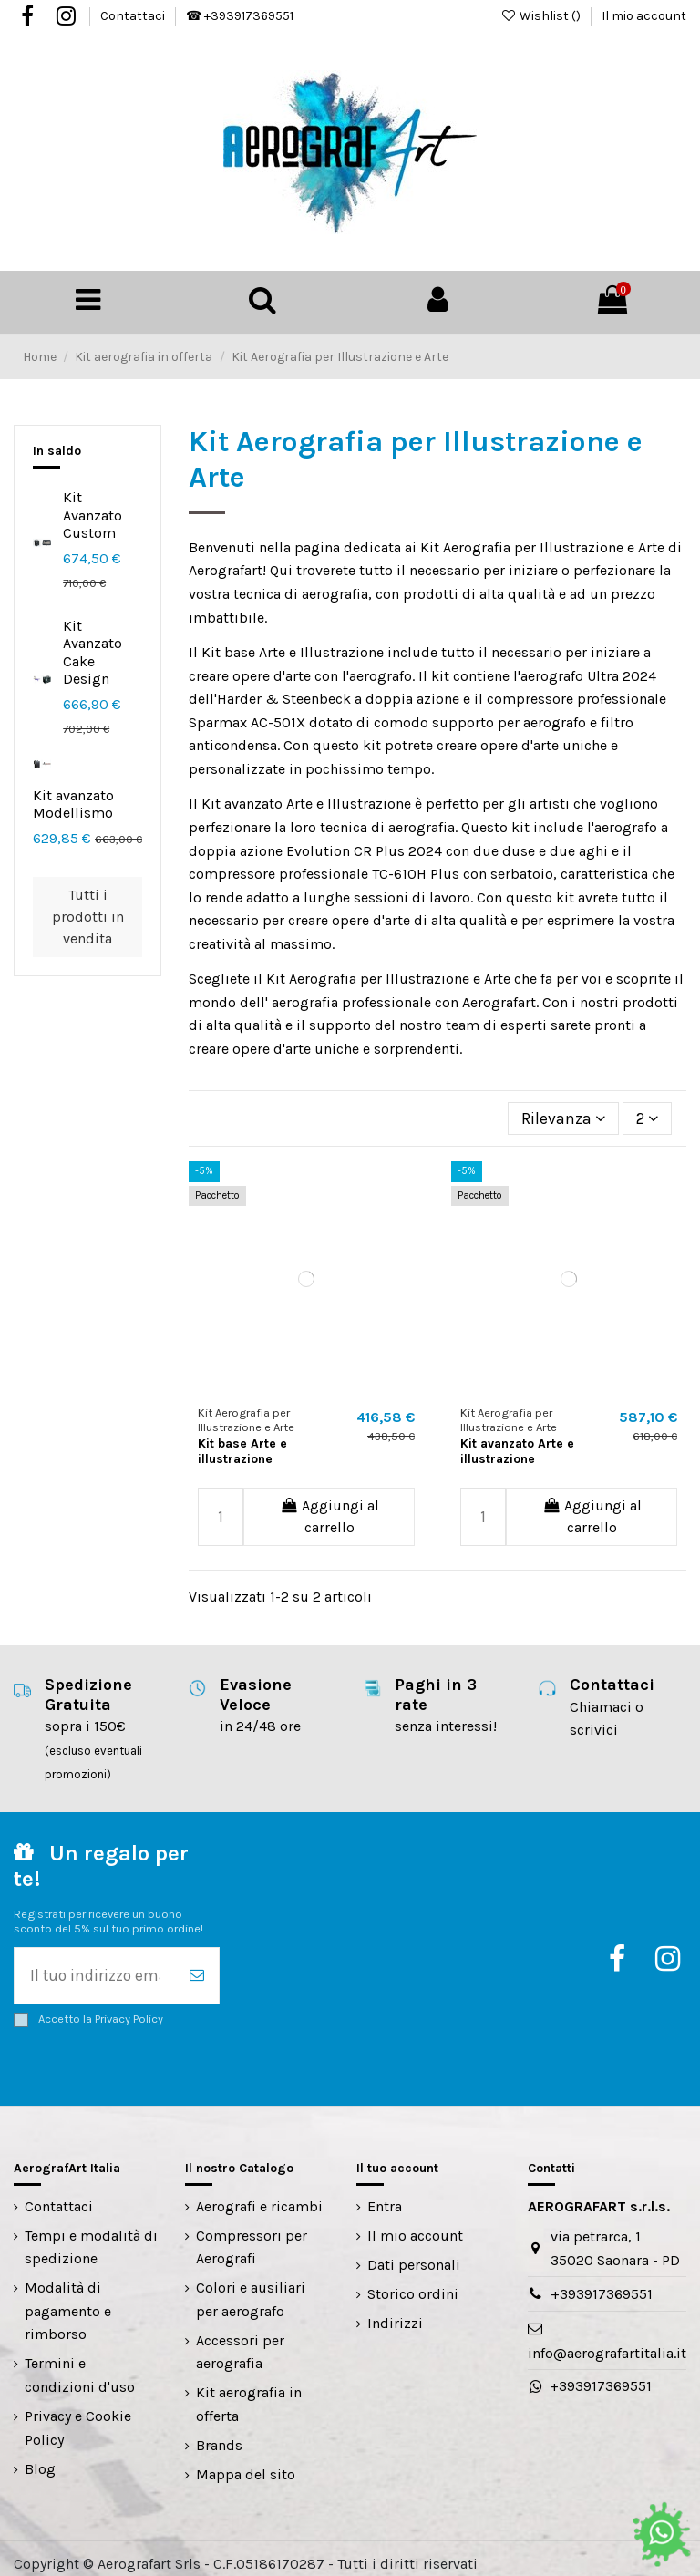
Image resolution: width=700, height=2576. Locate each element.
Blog (40, 2457)
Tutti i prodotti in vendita (88, 912)
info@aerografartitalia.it (607, 2342)
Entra (384, 2195)
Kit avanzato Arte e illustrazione (517, 1444)
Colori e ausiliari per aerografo (250, 2288)
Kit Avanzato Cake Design (92, 648)
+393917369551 (602, 2283)
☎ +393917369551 (239, 16)
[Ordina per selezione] (572, 1113)
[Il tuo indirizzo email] (95, 1967)
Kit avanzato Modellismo (73, 800)
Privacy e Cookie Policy (78, 2416)
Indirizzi (395, 2312)
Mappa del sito (245, 2463)
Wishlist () (541, 16)
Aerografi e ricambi (259, 2195)
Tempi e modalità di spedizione (91, 2236)
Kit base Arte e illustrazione (242, 1444)
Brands (219, 2434)
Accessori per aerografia (240, 2341)
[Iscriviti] (197, 1967)
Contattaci (134, 16)
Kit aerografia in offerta (249, 2393)
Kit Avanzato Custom (92, 511)
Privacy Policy (129, 2007)
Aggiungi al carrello (329, 1510)
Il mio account (644, 16)
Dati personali (413, 2253)
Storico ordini (412, 2283)
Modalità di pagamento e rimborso (68, 2300)
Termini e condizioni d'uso (80, 2364)
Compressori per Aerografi (251, 2236)
